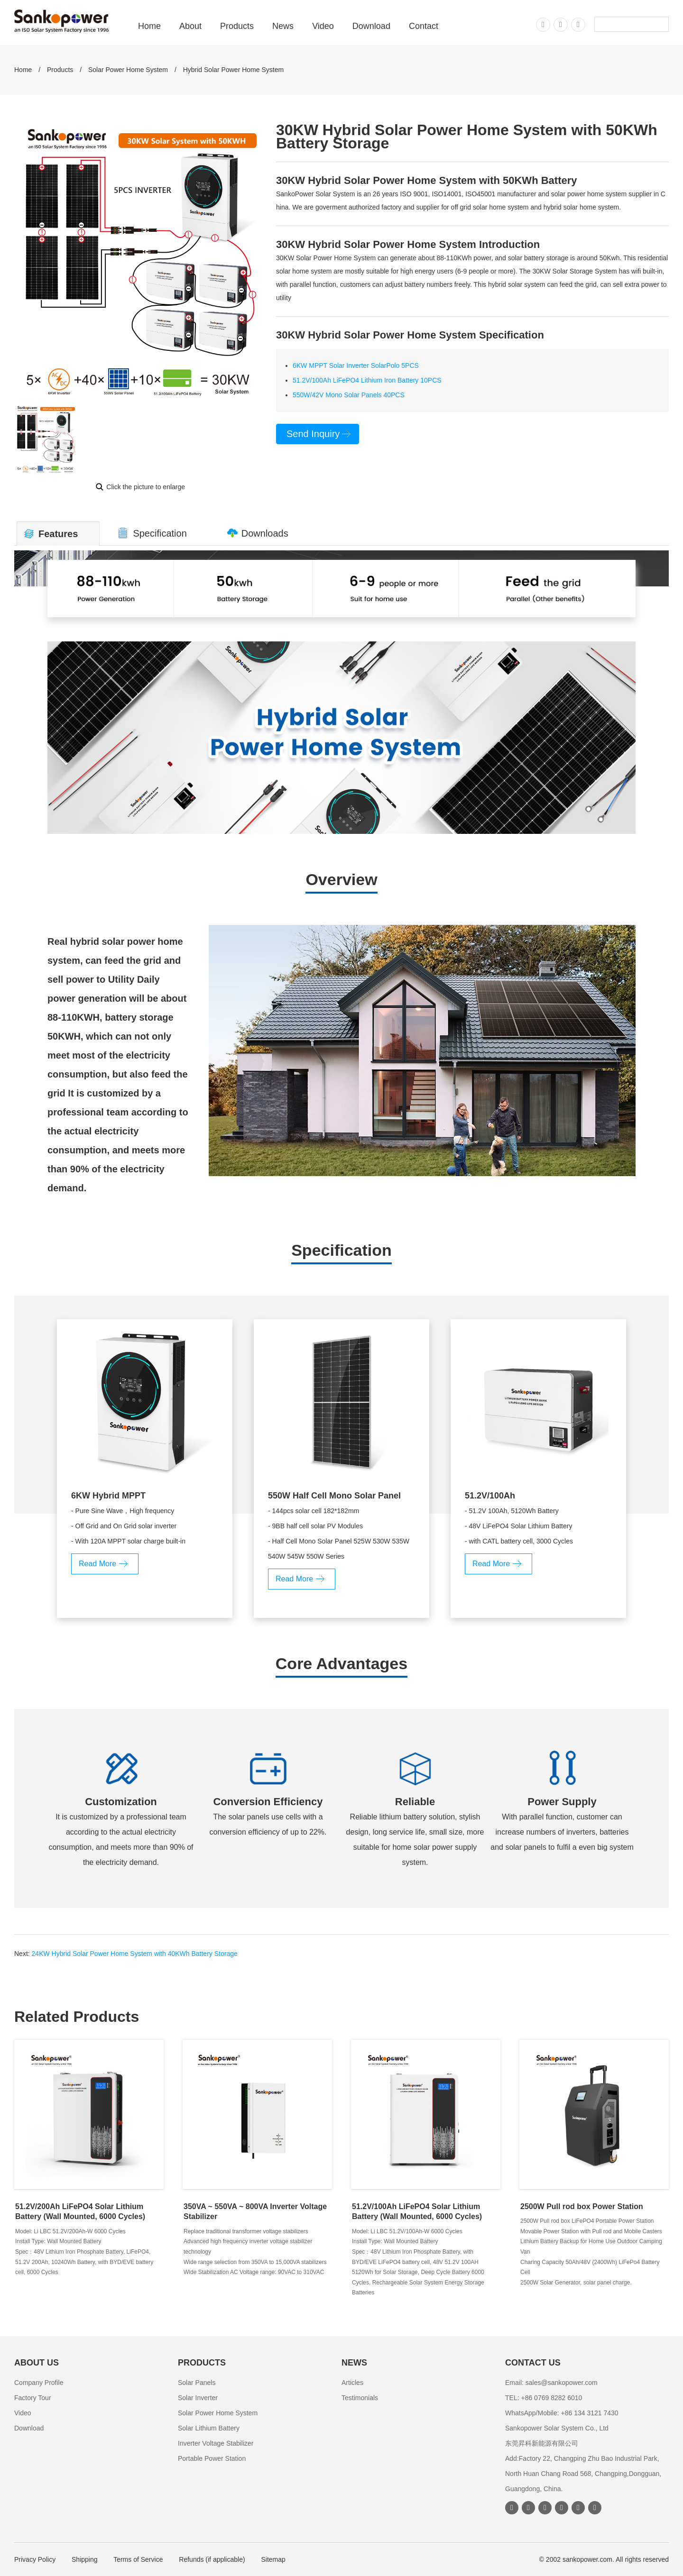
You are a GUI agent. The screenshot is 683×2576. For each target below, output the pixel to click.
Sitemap (273, 2559)
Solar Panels (196, 2382)
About (190, 26)
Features (58, 534)
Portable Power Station (212, 2458)
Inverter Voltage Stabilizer (216, 2443)
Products (237, 26)
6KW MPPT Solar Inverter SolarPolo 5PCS (356, 365)
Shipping (85, 2559)
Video (323, 26)
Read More (97, 1564)
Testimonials (360, 2398)
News (283, 26)
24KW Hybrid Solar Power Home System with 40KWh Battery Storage (135, 1953)
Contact (423, 26)
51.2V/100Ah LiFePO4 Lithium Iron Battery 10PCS (367, 380)
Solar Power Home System (128, 69)
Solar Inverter (198, 2398)
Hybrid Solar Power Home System (233, 69)
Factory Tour (32, 2398)
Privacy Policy (34, 2559)
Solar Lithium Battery (209, 2428)
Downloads (264, 533)
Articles (352, 2382)
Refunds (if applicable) (212, 2559)
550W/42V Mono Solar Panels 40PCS (349, 395)
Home (149, 26)
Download (371, 26)
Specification (159, 533)
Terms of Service (138, 2559)
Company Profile (39, 2382)
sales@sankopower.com (562, 2382)
